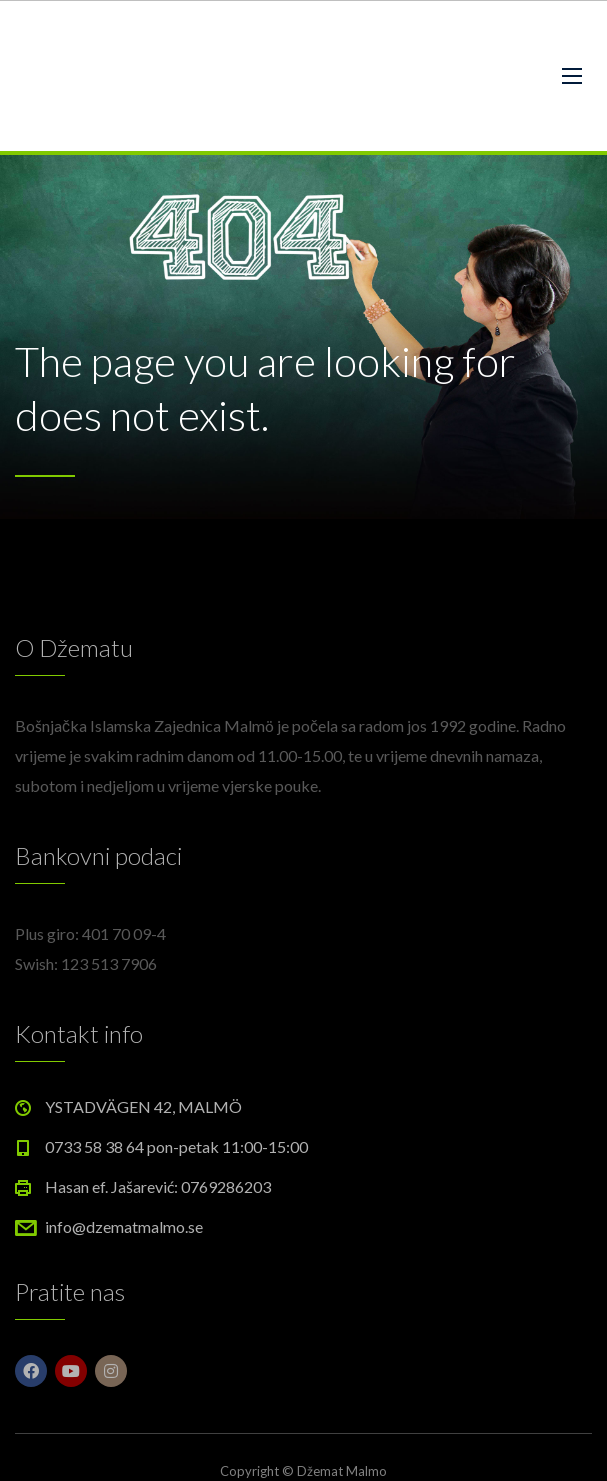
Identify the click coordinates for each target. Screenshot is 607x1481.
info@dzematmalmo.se (124, 1226)
